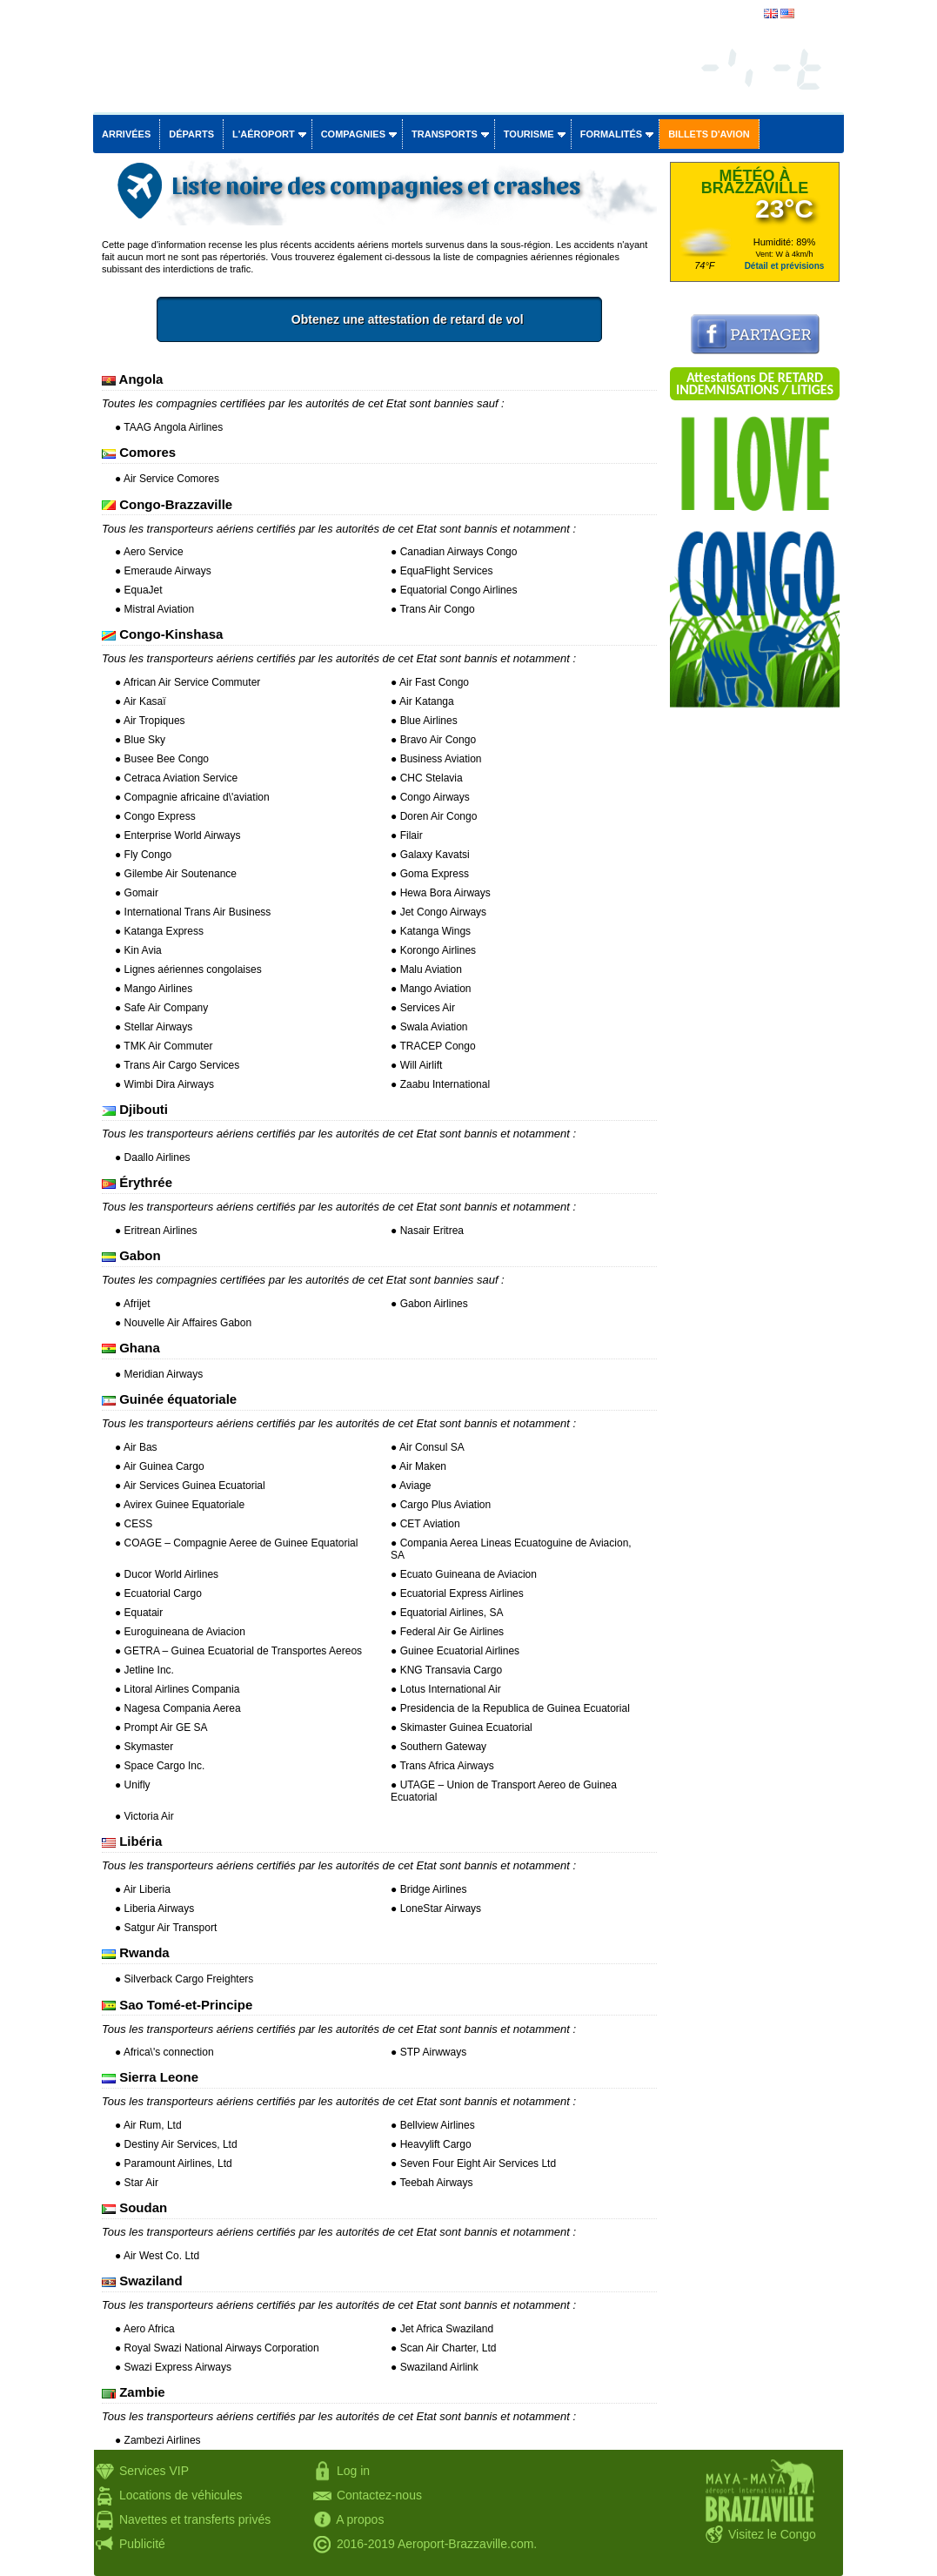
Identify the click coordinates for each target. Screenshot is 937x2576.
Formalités (611, 134)
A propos (360, 2519)
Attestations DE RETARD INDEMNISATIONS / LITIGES (754, 383)
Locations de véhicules (181, 2495)
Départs (191, 134)
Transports (445, 134)
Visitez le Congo (772, 2534)
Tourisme (529, 134)
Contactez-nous (379, 2495)
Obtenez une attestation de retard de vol (467, 319)
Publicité (142, 2544)
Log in (353, 2471)
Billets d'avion (708, 134)
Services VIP (154, 2471)
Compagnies (353, 134)
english (814, 15)
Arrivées (126, 134)
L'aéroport (263, 134)
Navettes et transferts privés (195, 2519)
